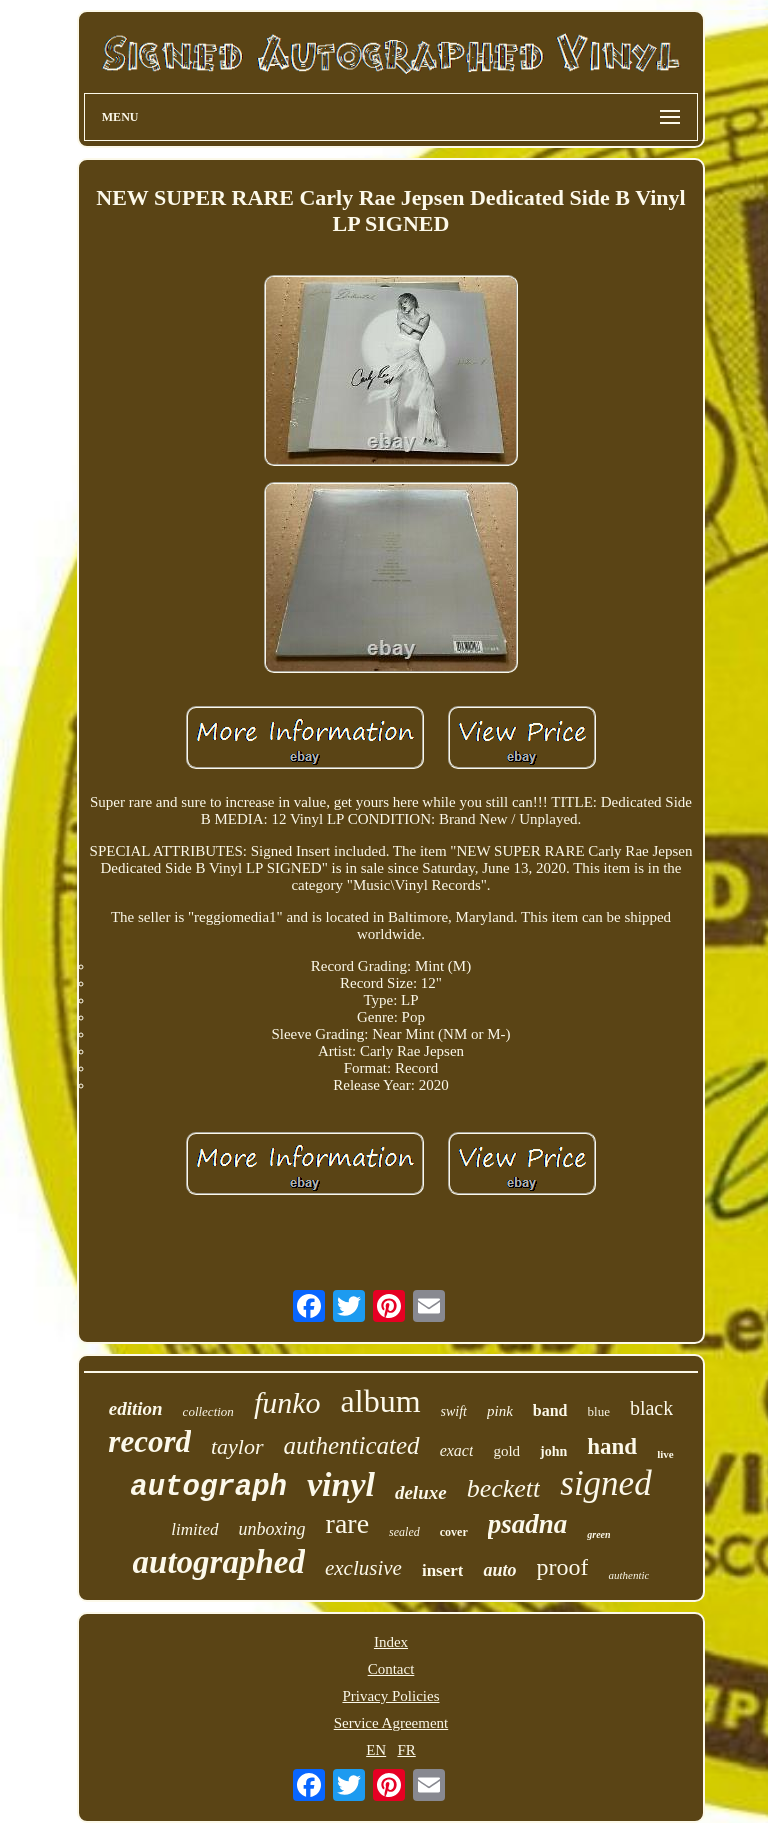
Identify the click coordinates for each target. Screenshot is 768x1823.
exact (457, 1450)
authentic (628, 1575)
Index (391, 1642)
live (665, 1454)
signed (605, 1483)
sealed (404, 1532)
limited (194, 1529)
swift (454, 1411)
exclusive (363, 1568)
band (550, 1410)
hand (612, 1446)
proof (562, 1567)
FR (406, 1750)
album (381, 1401)
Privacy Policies (390, 1696)
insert (443, 1570)
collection (208, 1411)
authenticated (352, 1445)
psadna (528, 1524)
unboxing (272, 1529)
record (149, 1441)
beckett (504, 1488)
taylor (237, 1446)
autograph (208, 1487)
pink (500, 1411)
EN (376, 1750)
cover (454, 1532)
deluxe (421, 1492)
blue (599, 1411)
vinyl (341, 1484)
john (553, 1451)
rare (348, 1523)
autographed (219, 1562)
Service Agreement (391, 1723)
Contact (391, 1669)
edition (136, 1408)
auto (499, 1570)
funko (287, 1402)
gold (506, 1451)
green (598, 1534)
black (651, 1408)
